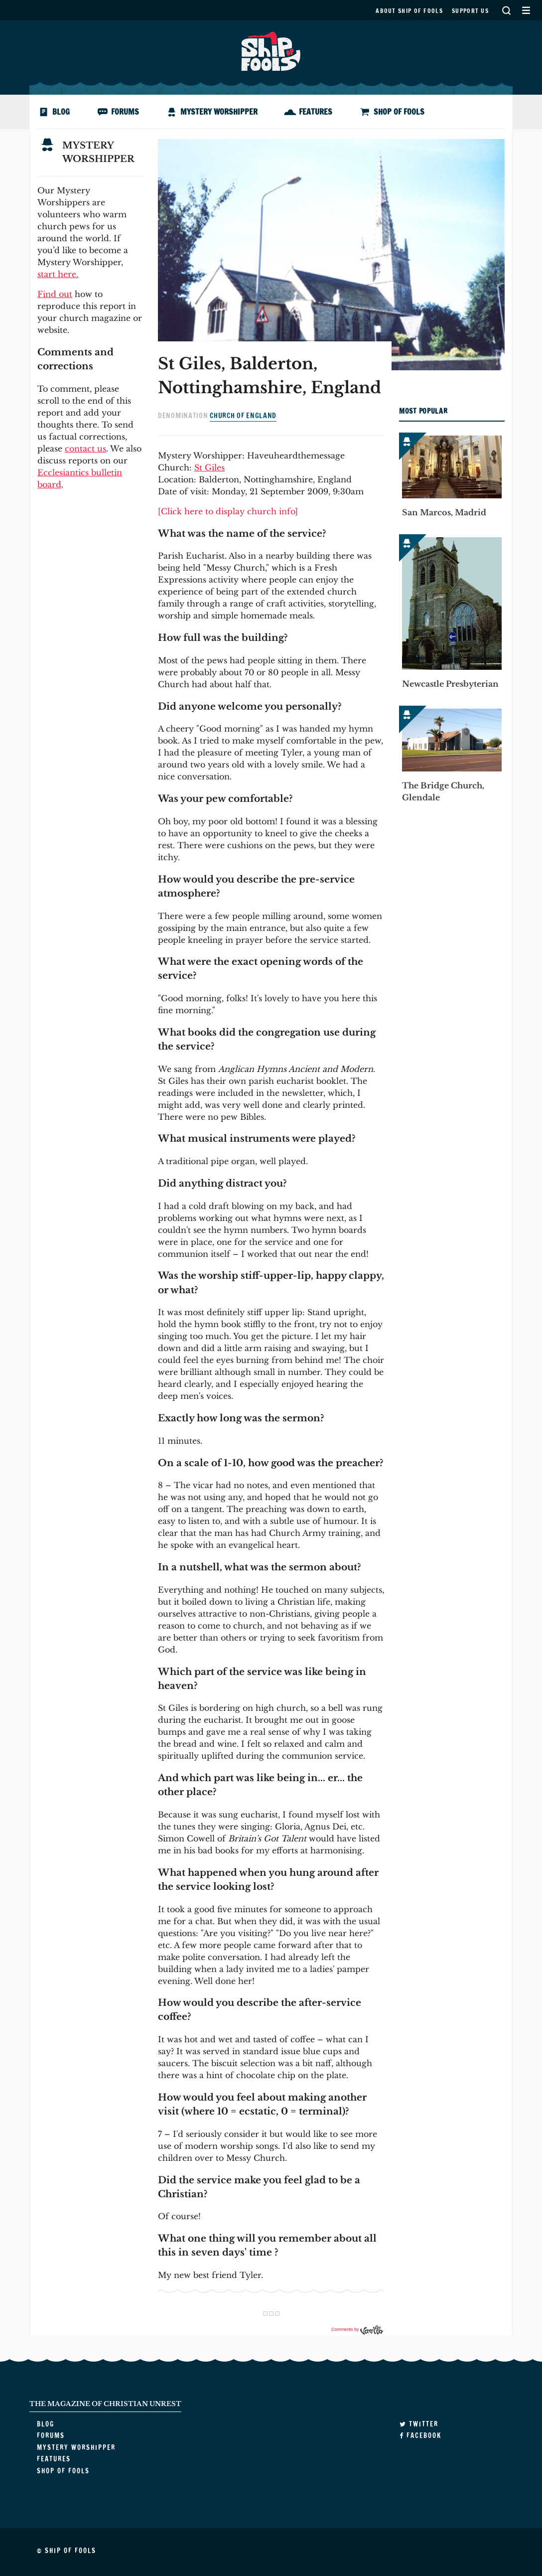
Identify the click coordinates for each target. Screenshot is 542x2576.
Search (506, 10)
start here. (57, 274)
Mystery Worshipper (219, 111)
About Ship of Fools (409, 10)
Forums (125, 111)
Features (315, 111)
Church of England (243, 416)
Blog (61, 111)
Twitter (419, 2424)
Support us (470, 10)
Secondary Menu (526, 10)
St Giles (209, 467)
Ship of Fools (271, 50)
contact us (85, 449)
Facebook (420, 2435)
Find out (54, 294)
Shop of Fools (399, 111)
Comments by (357, 2329)
